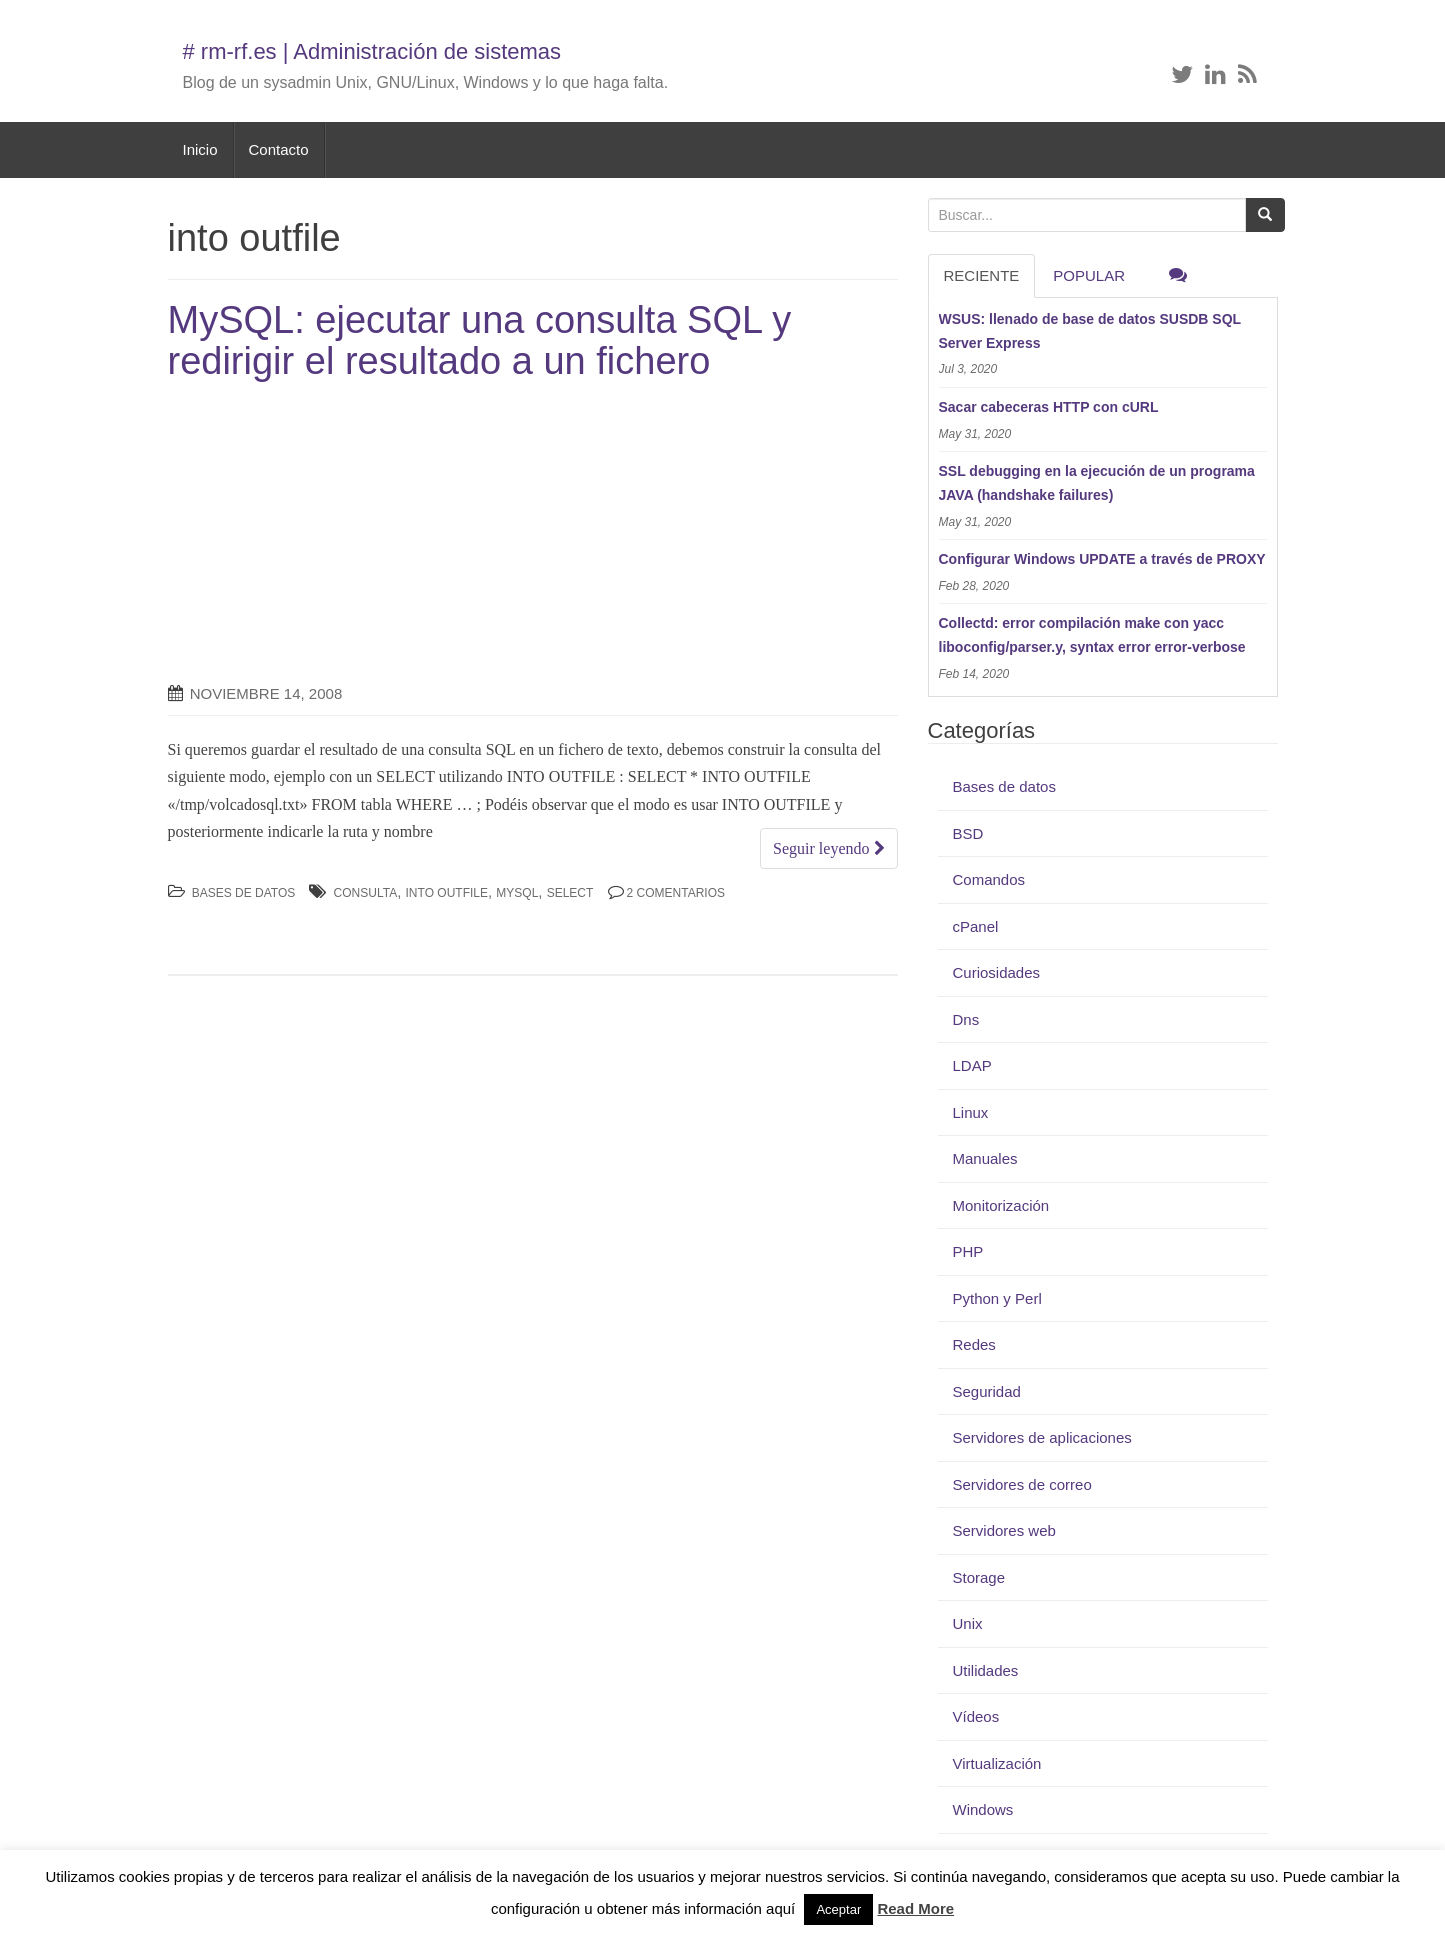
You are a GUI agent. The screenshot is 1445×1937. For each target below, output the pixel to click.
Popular (1089, 275)
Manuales (985, 1158)
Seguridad (987, 1391)
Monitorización (1001, 1205)
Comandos (989, 879)
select (570, 893)
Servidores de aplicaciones (1042, 1437)
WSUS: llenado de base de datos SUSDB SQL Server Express (1090, 331)
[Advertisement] (336, 533)
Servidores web (1004, 1530)
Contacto (279, 149)
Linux (971, 1112)
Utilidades (986, 1670)
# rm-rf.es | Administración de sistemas (372, 51)
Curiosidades (997, 972)
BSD (968, 833)
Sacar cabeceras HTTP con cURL (1049, 407)
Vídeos (976, 1716)
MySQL (517, 893)
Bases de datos (244, 893)
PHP (968, 1251)
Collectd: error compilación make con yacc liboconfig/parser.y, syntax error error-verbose (1092, 635)
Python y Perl (997, 1298)
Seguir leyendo (828, 848)
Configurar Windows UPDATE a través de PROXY (1102, 559)
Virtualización (997, 1763)
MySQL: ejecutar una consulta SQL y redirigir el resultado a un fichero (480, 341)
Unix (968, 1623)
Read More (915, 1908)
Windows (983, 1809)
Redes (974, 1344)
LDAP (972, 1065)
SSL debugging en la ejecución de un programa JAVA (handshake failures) (1097, 483)
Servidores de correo (1022, 1484)
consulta (366, 893)
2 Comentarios (676, 893)
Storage (979, 1577)
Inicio (200, 149)
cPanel (976, 926)
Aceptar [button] (838, 1909)
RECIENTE (982, 275)
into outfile (447, 893)
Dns (966, 1019)
